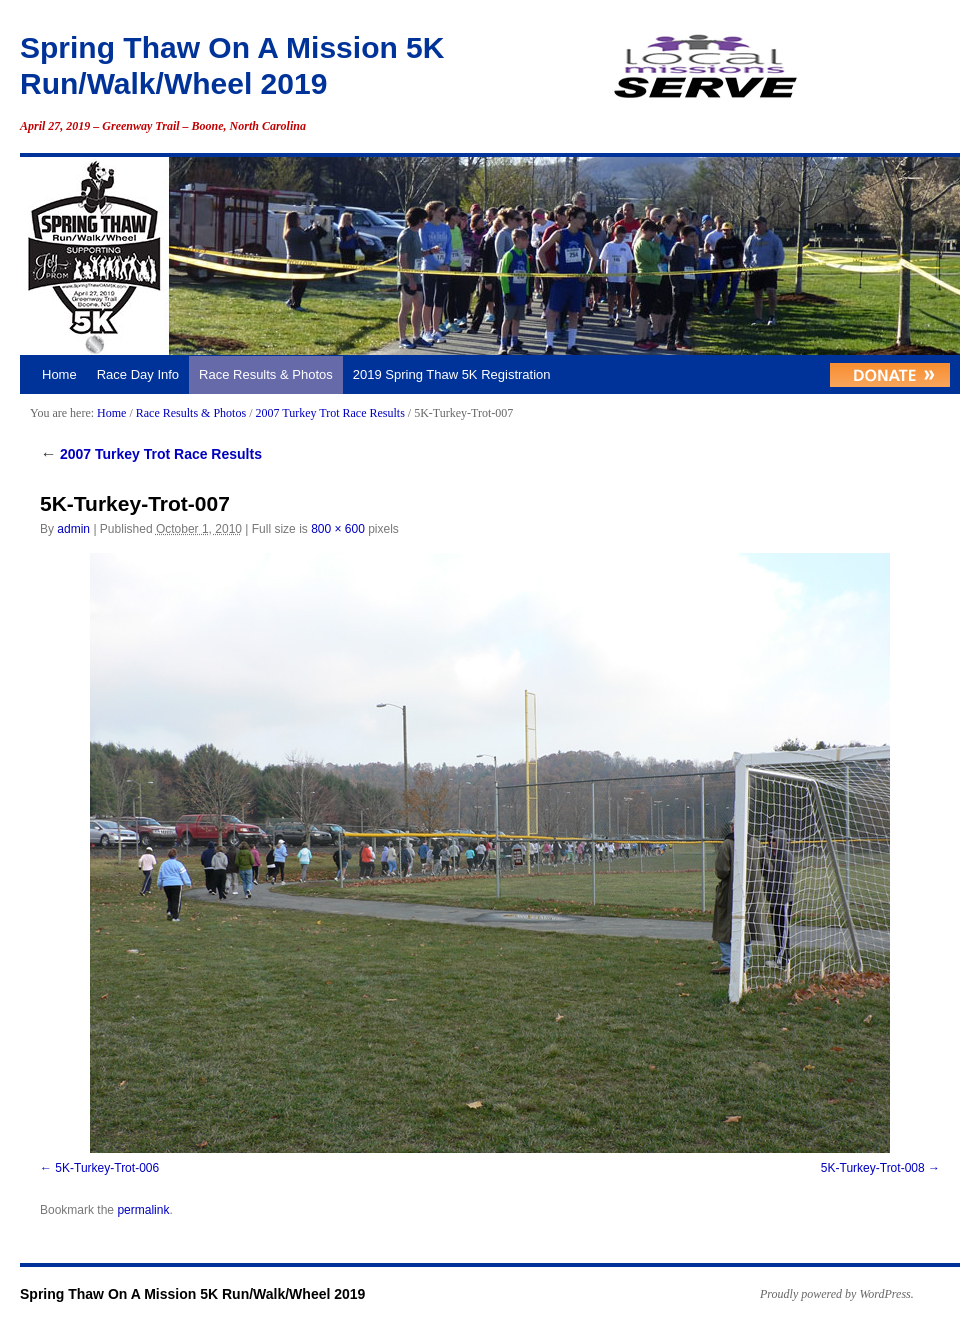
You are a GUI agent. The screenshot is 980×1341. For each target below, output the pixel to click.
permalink (143, 1210)
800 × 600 (338, 529)
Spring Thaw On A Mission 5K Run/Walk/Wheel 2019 (192, 1294)
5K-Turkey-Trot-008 (873, 1168)
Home (59, 374)
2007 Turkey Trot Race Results (329, 413)
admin (73, 529)
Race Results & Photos (266, 374)
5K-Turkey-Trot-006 (107, 1168)
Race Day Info (138, 374)
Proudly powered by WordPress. (837, 1294)
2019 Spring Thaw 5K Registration (452, 374)
